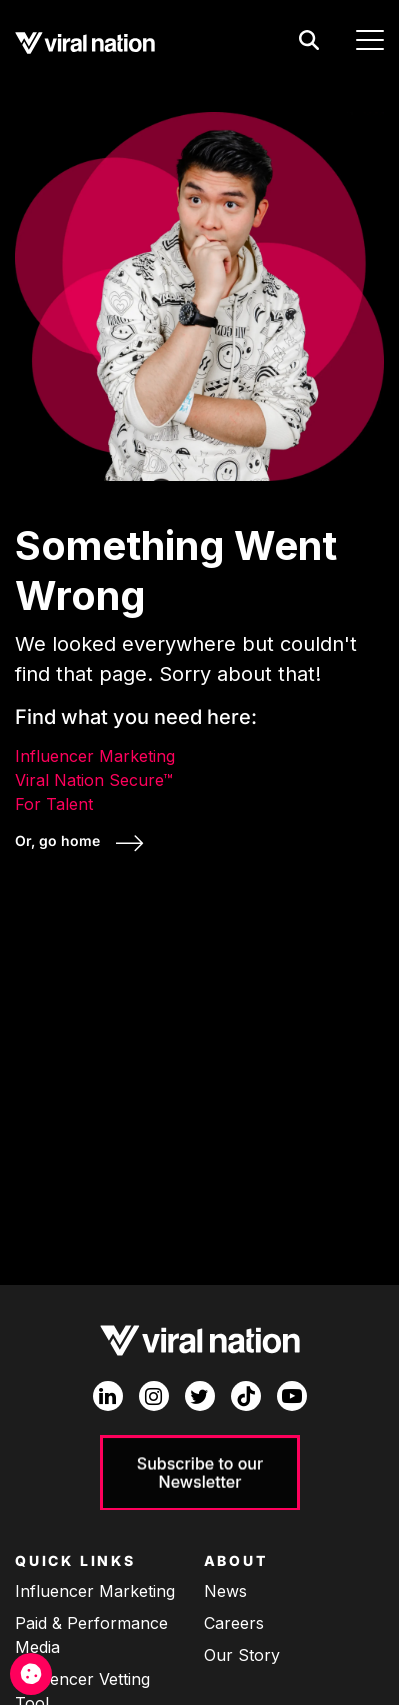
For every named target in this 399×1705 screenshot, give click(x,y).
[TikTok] (246, 1396)
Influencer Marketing (95, 756)
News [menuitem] (225, 1591)
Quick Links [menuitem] (75, 1560)
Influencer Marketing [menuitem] (95, 1591)
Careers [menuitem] (234, 1623)
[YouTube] (292, 1396)
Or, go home (59, 840)
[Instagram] (154, 1396)
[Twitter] (200, 1396)
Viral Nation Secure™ (94, 780)
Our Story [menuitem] (242, 1655)
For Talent (54, 804)
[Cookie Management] (31, 1674)
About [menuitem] (236, 1560)
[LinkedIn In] (108, 1396)
